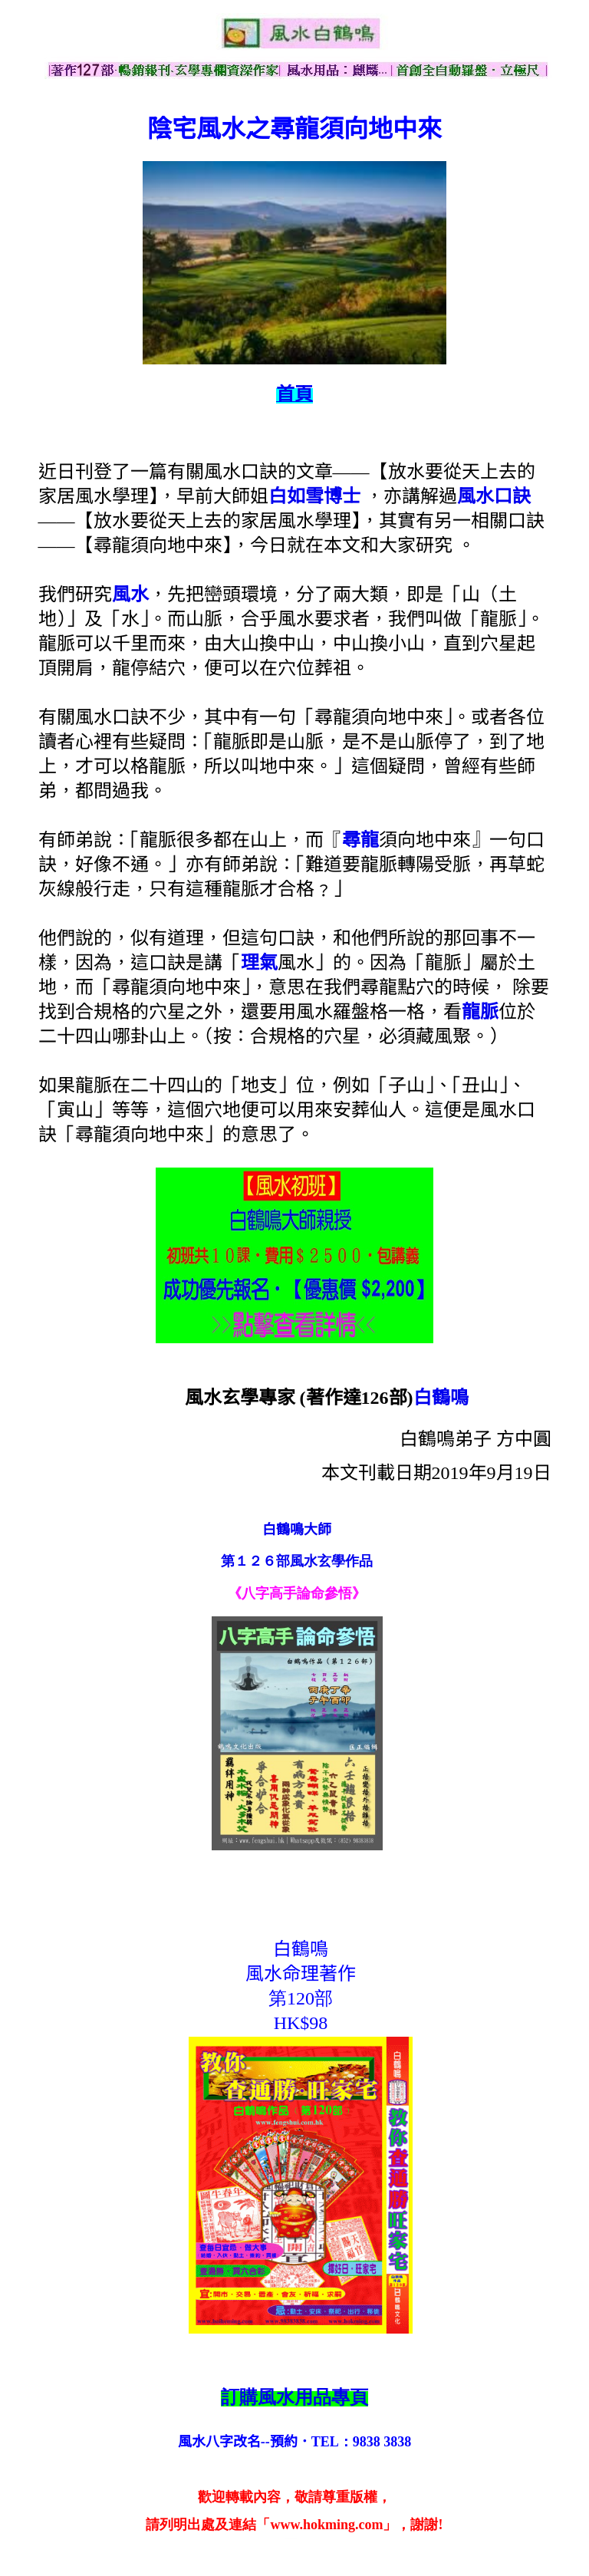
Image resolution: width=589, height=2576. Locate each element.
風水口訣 (494, 496)
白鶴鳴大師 (296, 1529)
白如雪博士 (314, 496)
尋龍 (360, 840)
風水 (130, 594)
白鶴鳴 (441, 1398)
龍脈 (480, 1012)
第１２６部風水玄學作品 (297, 1561)
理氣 (259, 963)
